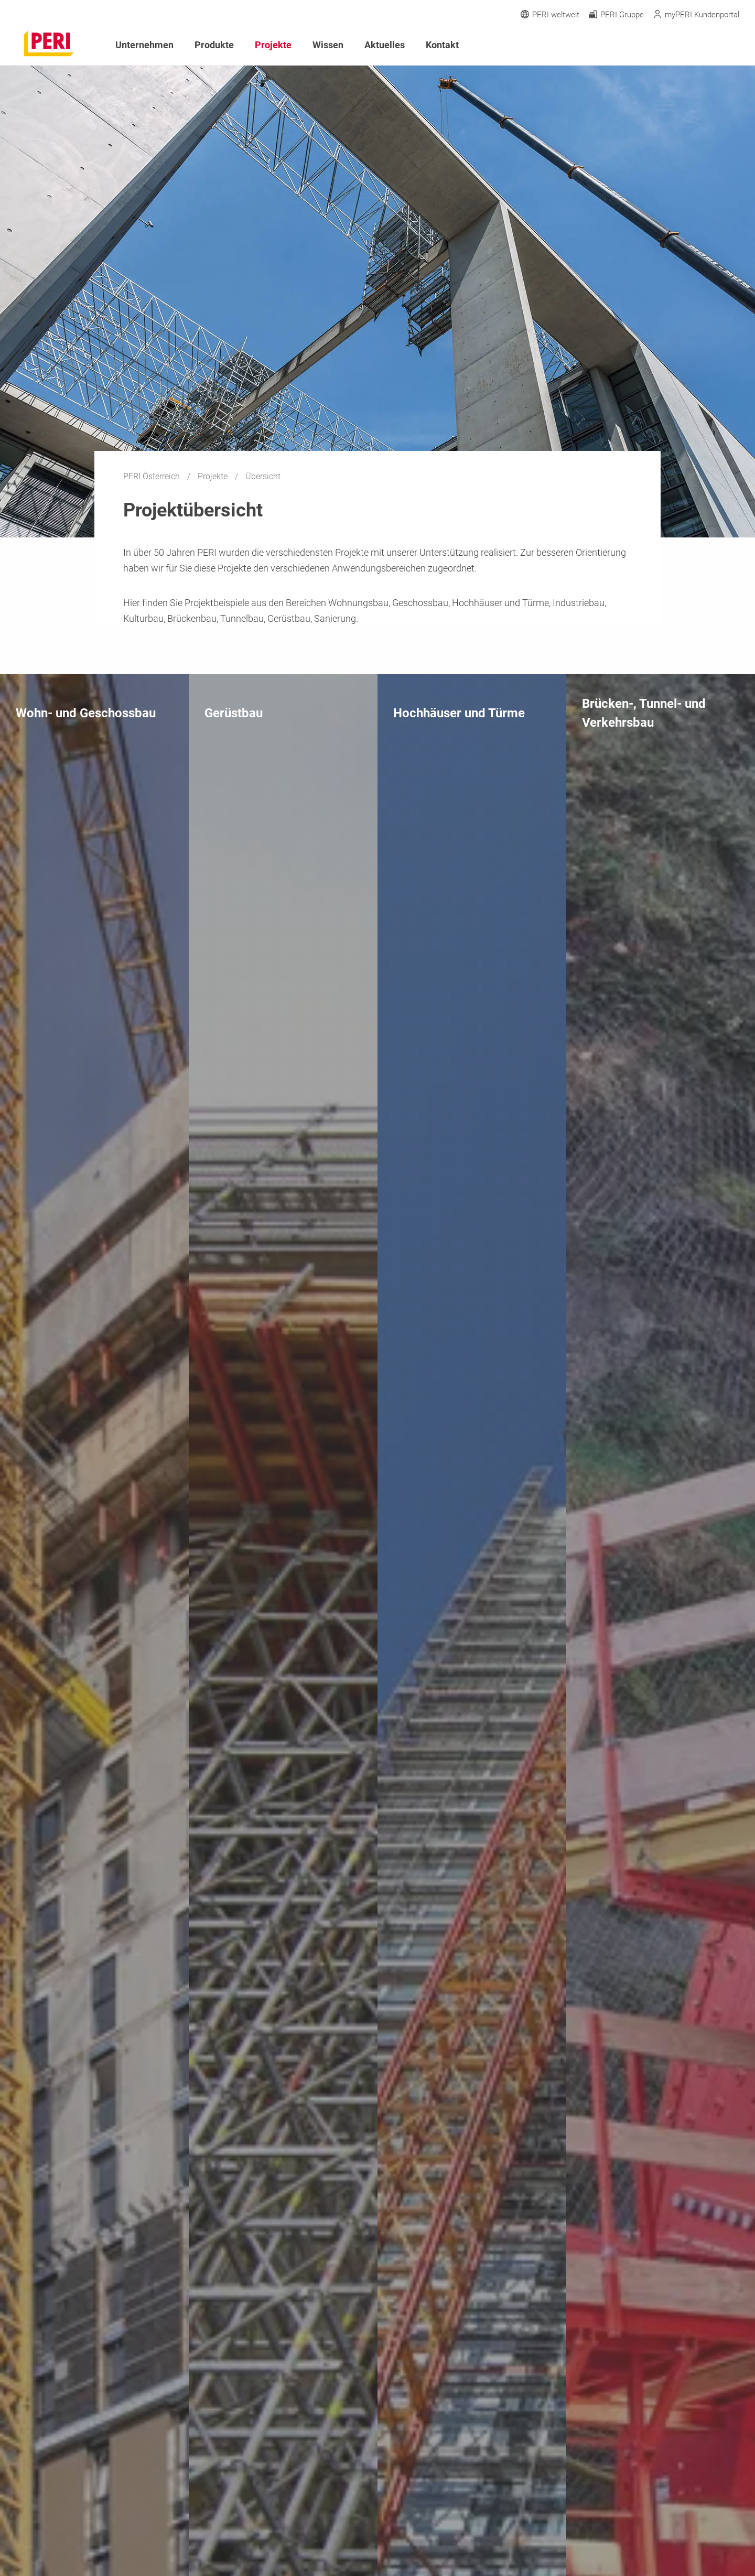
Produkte (214, 44)
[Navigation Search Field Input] (676, 45)
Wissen (327, 44)
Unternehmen (144, 44)
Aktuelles (384, 44)
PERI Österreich (152, 476)
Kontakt (442, 44)
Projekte (214, 476)
